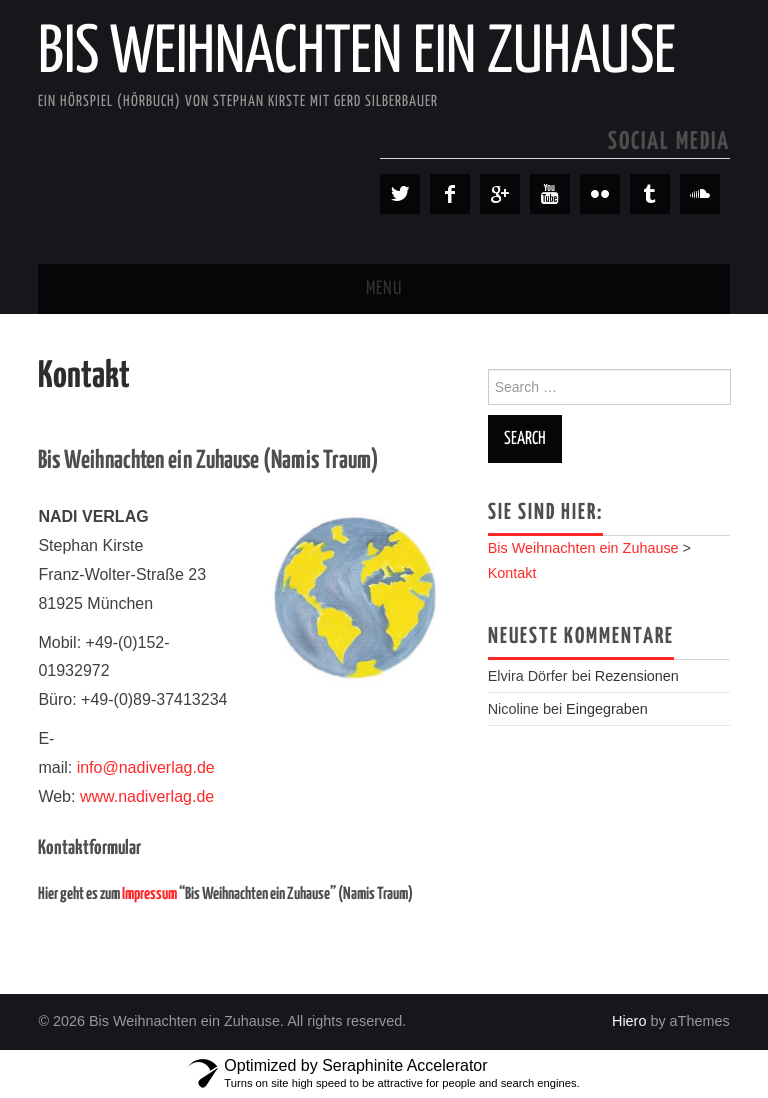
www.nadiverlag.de (147, 796)
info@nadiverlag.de (146, 767)
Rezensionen (637, 676)
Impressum (149, 894)
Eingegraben (607, 709)
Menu (384, 289)
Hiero (629, 1021)
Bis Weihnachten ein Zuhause (357, 54)
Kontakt (512, 573)
